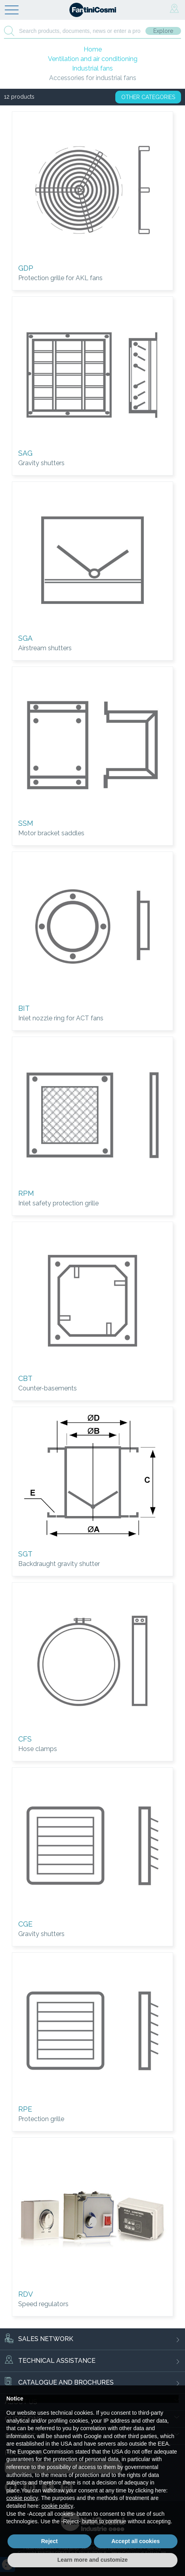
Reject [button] (49, 2541)
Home (93, 49)
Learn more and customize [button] (92, 2560)
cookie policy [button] (22, 2498)
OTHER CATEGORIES (148, 97)
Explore (163, 31)
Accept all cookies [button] (135, 2541)
